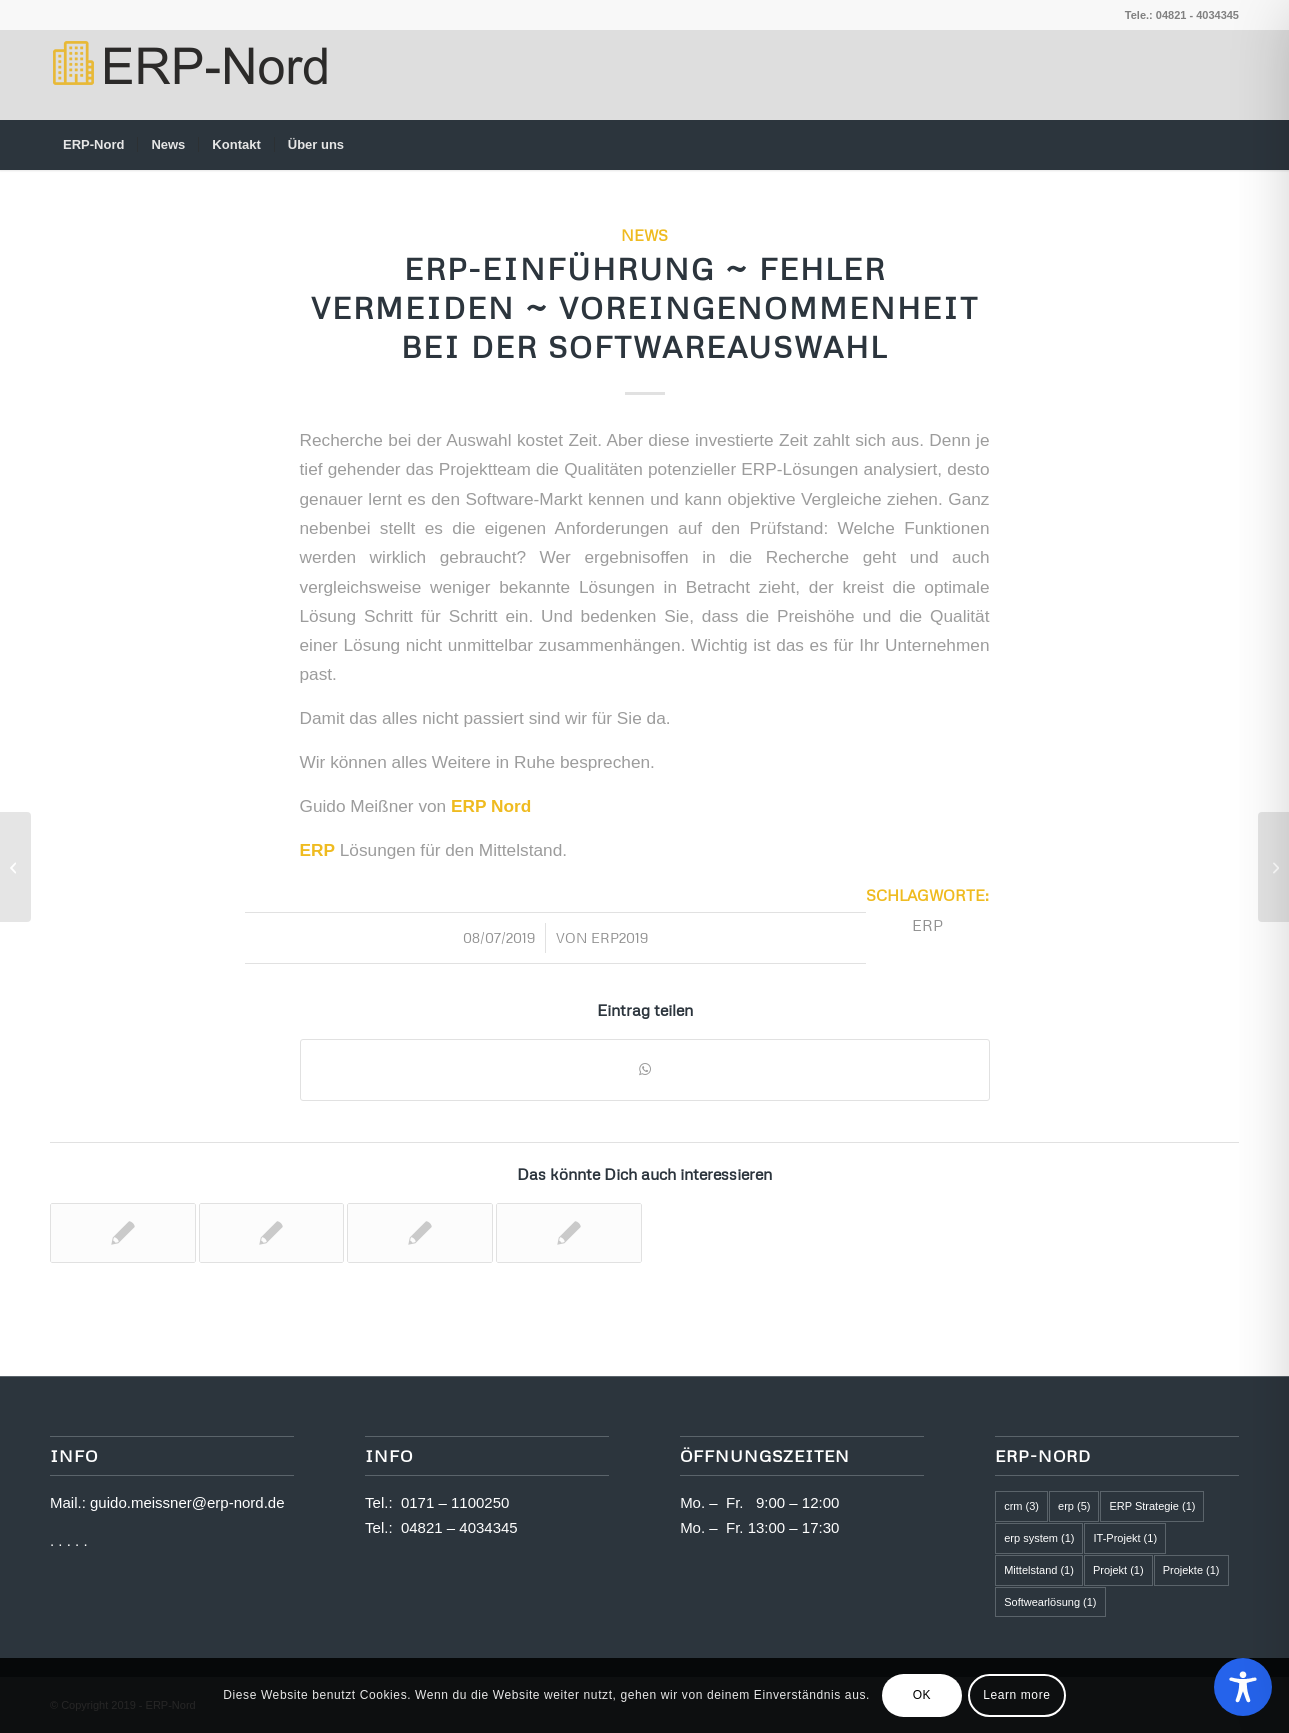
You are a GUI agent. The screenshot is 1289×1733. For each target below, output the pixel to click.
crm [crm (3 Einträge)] (1021, 1506)
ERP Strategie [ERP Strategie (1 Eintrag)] (1152, 1506)
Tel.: (383, 1502)
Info (389, 1455)
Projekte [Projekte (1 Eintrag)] (1191, 1570)
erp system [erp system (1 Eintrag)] (1039, 1538)
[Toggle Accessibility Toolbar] (1243, 1687)
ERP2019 (619, 937)
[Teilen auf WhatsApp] (645, 1069)
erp (927, 924)
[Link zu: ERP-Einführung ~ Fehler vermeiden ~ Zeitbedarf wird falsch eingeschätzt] (123, 1233)
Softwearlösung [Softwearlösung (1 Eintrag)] (1050, 1602)
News (644, 234)
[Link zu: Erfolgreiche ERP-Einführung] (272, 1233)
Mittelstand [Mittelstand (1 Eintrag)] (1039, 1570)
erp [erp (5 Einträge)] (1074, 1506)
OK (922, 1695)
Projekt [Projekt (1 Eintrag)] (1118, 1570)
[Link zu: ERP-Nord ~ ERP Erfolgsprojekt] (569, 1233)
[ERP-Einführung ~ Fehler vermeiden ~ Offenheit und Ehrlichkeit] (15, 867)
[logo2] (188, 75)
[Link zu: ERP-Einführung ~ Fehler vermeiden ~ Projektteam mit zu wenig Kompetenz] (420, 1233)
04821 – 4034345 (459, 1527)
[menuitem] (93, 145)
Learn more (1016, 1695)
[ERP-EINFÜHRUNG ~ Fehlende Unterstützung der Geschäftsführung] (1273, 867)
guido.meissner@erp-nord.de (187, 1502)
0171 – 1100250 (455, 1502)
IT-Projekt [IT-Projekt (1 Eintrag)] (1125, 1538)
